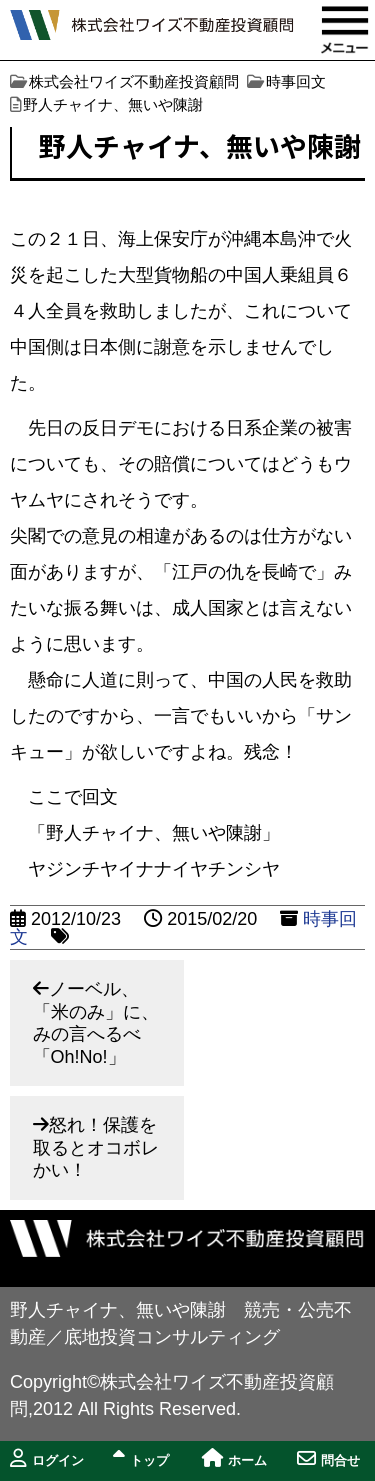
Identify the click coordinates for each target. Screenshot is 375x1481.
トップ (141, 1458)
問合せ (328, 1458)
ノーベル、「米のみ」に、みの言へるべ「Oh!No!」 (96, 1023)
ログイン (47, 1458)
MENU (345, 30)
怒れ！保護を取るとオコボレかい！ (96, 1147)
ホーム (234, 1458)
